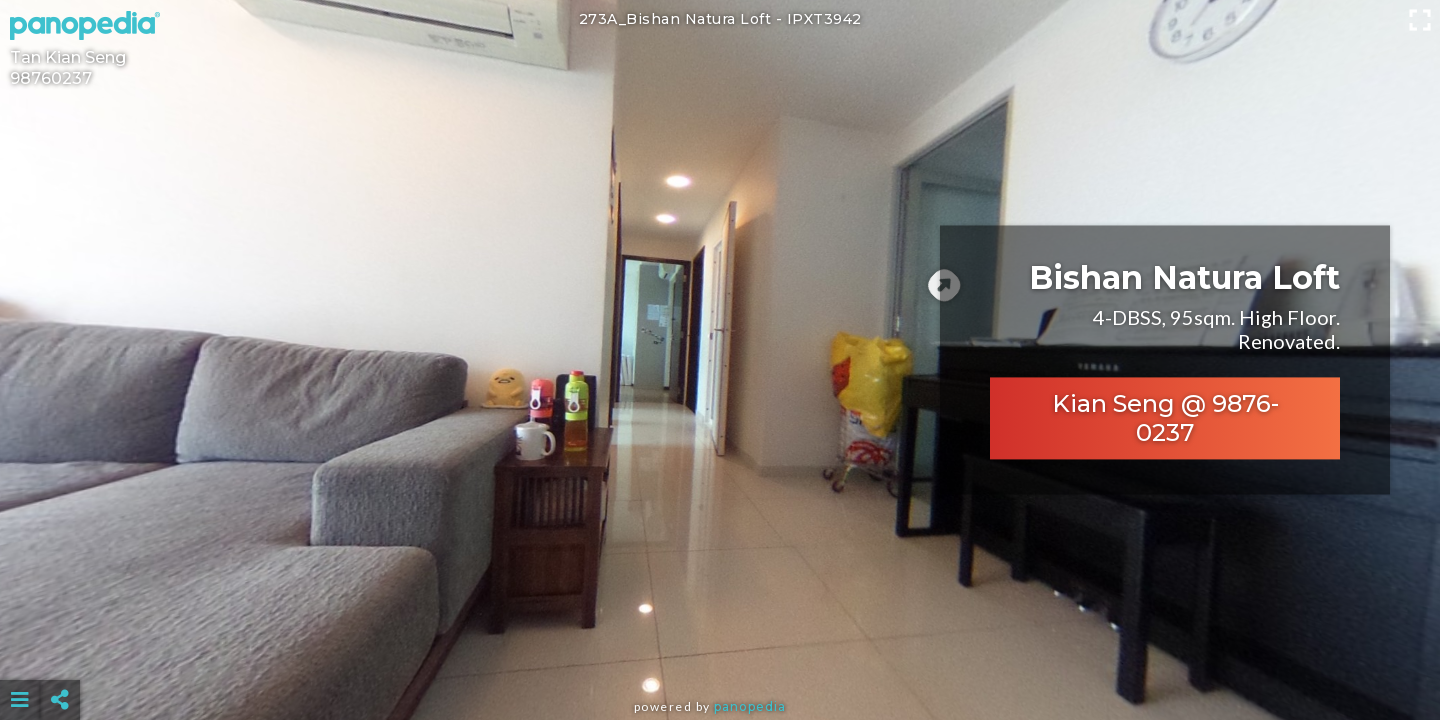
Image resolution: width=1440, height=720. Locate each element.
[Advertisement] (720, 650)
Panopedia (750, 706)
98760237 (51, 78)
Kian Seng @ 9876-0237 (1165, 419)
